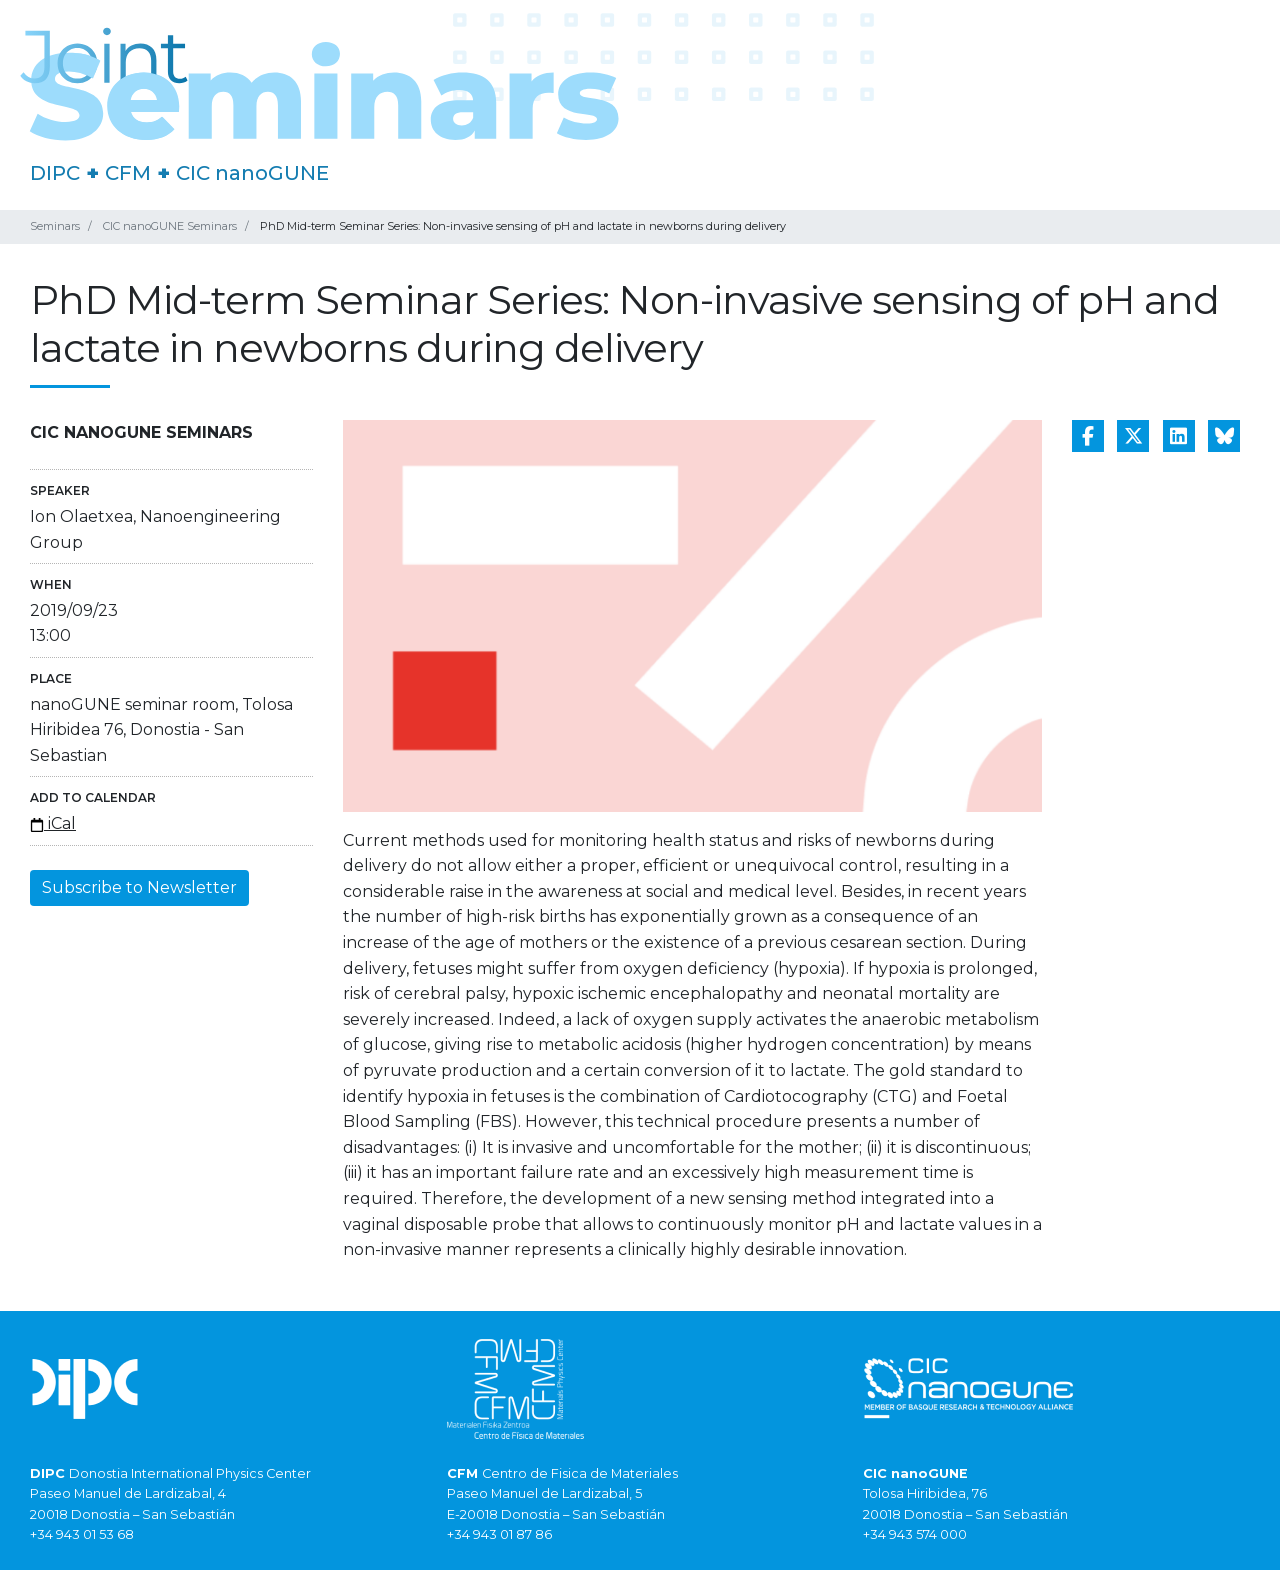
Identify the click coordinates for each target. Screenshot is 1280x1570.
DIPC (55, 173)
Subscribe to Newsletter (139, 887)
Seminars (55, 226)
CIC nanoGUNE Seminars (170, 226)
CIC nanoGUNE (252, 173)
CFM (128, 173)
